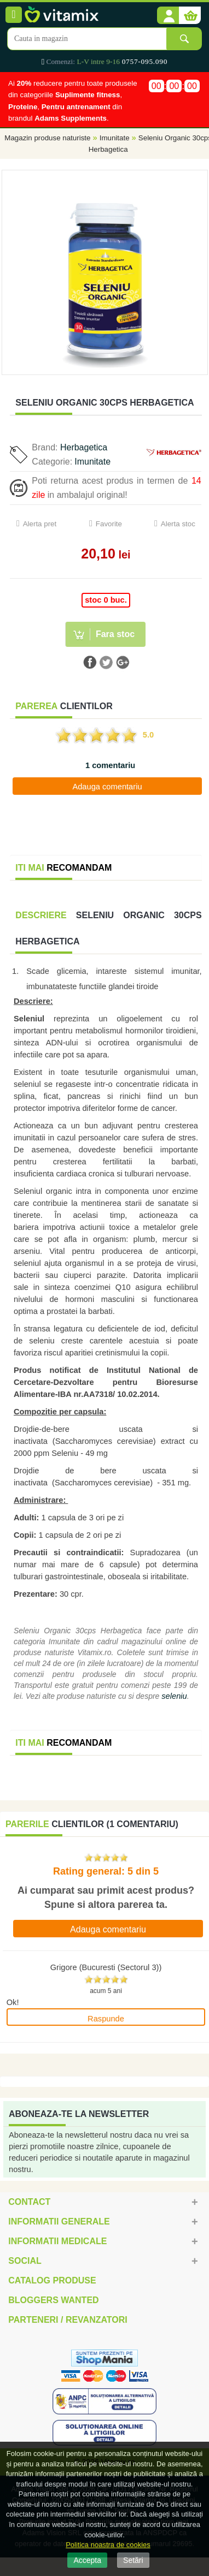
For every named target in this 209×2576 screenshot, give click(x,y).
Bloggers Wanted (53, 2300)
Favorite (109, 524)
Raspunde (106, 2018)
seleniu (174, 1696)
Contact (29, 2201)
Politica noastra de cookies (108, 2545)
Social (24, 2260)
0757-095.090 (144, 61)
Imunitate (115, 138)
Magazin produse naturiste (47, 138)
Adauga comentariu (107, 786)
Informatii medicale (57, 2241)
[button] (168, 16)
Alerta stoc (178, 524)
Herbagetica (83, 447)
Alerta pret (40, 524)
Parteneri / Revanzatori (67, 2319)
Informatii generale (58, 2221)
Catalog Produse (52, 2280)
